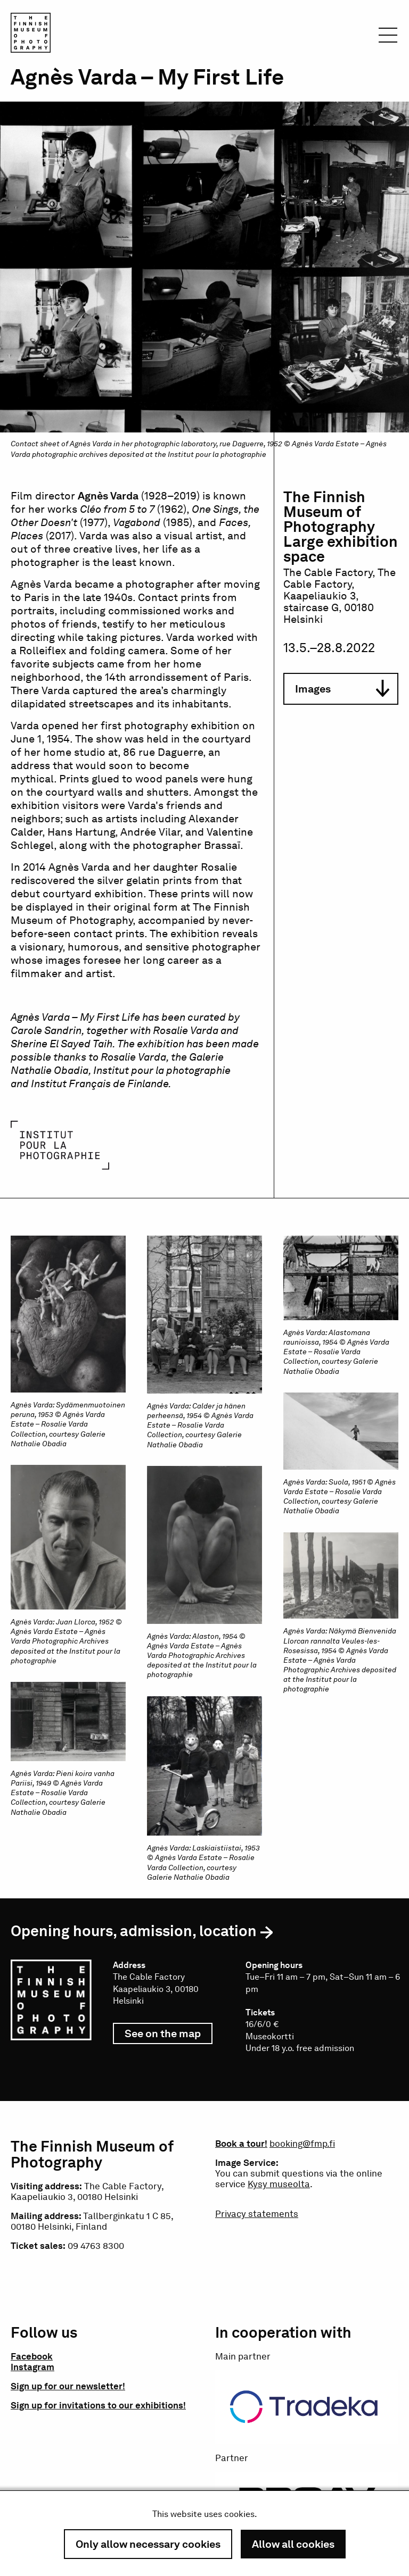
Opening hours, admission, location (134, 1931)
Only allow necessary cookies (148, 2544)
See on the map (168, 2035)
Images (342, 688)
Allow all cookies (293, 2544)
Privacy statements (256, 2213)
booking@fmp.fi (302, 2143)
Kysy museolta (279, 2184)
